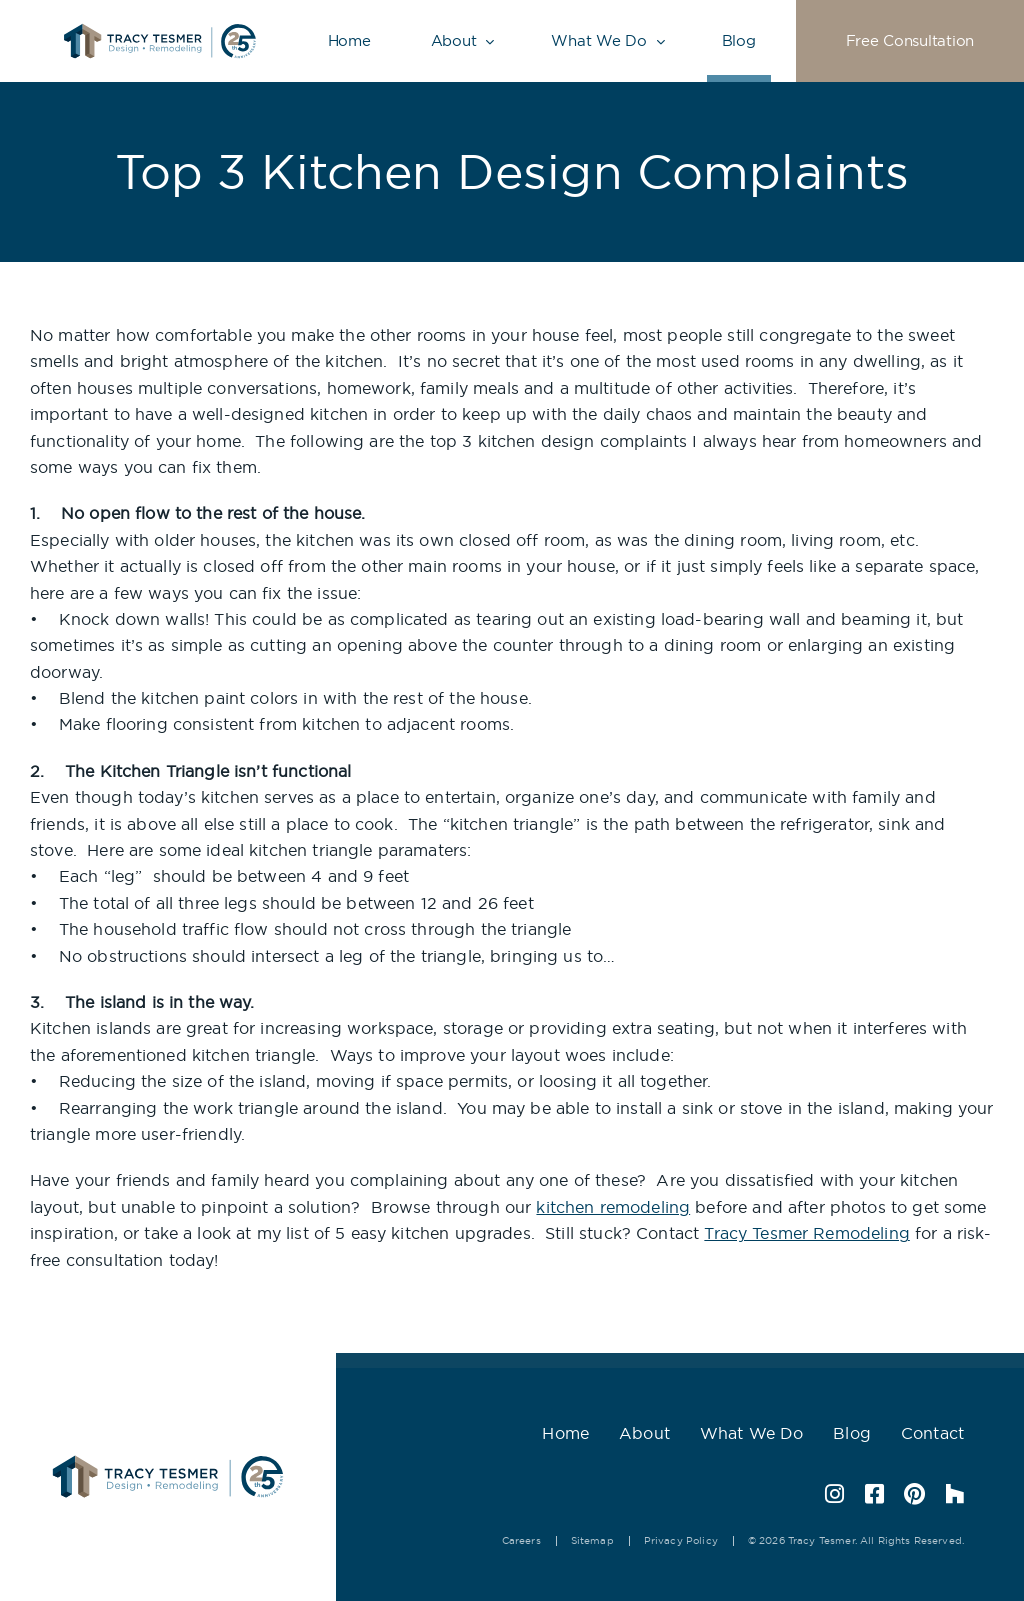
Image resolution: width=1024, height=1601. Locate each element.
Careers (521, 1540)
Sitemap (592, 1540)
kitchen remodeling (613, 1207)
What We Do (598, 40)
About (454, 40)
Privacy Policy (681, 1540)
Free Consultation (910, 40)
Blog (739, 40)
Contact (932, 1433)
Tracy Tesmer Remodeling (806, 1233)
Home (349, 40)
